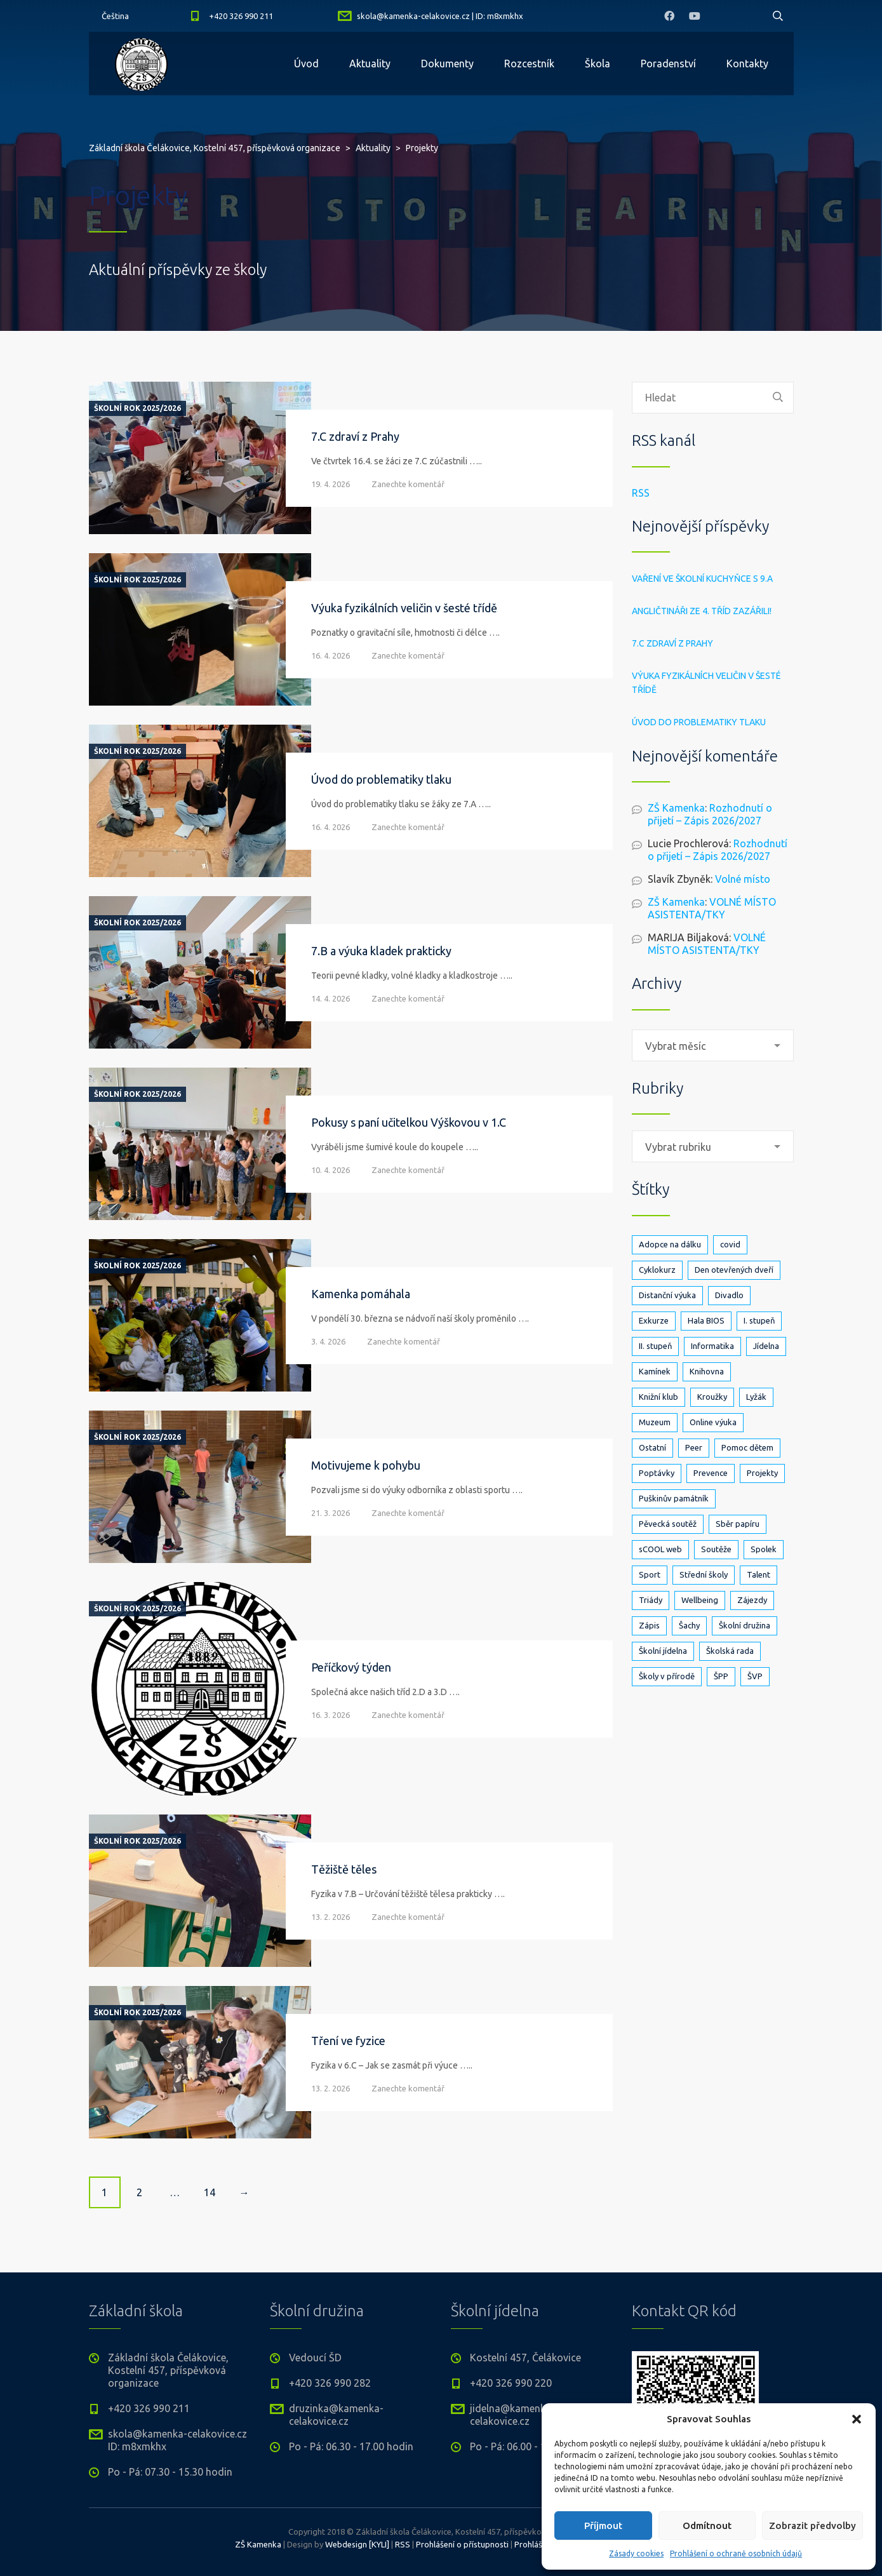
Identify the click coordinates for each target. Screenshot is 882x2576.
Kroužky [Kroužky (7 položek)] (712, 1396)
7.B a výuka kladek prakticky (381, 950)
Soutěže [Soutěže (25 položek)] (716, 1549)
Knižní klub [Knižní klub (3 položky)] (658, 1396)
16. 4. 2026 (330, 655)
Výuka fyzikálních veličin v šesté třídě (404, 607)
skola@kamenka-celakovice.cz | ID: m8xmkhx (440, 15)
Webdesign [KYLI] (357, 2544)
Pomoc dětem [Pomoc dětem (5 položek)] (747, 1447)
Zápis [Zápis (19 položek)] (649, 1625)
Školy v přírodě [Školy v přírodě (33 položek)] (667, 1676)
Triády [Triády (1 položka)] (650, 1599)
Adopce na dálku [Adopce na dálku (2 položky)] (670, 1244)
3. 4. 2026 (328, 1341)
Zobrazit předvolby (812, 2525)
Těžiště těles (344, 1869)
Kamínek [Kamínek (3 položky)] (655, 1371)
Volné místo (742, 879)
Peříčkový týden (351, 1667)
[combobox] (713, 1045)
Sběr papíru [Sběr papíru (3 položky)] (737, 1523)
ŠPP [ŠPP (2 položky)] (721, 1676)
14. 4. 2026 (330, 998)
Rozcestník (529, 63)
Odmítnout (707, 2525)
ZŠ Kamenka (676, 808)
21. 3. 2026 (330, 1512)
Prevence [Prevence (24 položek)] (710, 1472)
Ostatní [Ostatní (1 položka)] (652, 1447)
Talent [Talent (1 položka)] (758, 1574)
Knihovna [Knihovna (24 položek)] (707, 1371)
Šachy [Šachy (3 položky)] (689, 1625)
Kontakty (747, 63)
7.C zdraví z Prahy (355, 436)
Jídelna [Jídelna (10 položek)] (766, 1345)
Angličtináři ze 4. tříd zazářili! (702, 611)
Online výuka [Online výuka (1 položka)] (713, 1422)
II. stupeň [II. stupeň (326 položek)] (655, 1345)
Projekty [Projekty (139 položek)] (762, 1472)
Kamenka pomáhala (360, 1293)
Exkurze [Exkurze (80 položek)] (654, 1320)
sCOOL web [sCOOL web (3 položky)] (660, 1549)
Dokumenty (447, 63)
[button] (856, 2419)
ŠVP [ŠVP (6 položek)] (755, 1676)
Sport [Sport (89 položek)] (649, 1574)
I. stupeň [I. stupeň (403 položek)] (759, 1320)
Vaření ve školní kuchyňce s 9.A (702, 579)
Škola (597, 63)
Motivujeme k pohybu (365, 1465)
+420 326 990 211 (241, 15)
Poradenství (668, 63)
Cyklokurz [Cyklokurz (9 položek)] (657, 1269)
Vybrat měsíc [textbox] (675, 1046)
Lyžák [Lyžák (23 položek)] (756, 1396)
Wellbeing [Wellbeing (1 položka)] (699, 1599)
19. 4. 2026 (330, 484)
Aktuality (370, 63)
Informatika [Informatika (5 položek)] (712, 1345)
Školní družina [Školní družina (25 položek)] (744, 1625)
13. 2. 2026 (330, 1916)
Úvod (306, 63)
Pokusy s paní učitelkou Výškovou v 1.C (408, 1122)
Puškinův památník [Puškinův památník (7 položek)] (674, 1498)
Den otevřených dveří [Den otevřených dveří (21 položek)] (734, 1269)
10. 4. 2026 (330, 1169)
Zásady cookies (636, 2553)
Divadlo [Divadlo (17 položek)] (729, 1295)
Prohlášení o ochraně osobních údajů (736, 2553)
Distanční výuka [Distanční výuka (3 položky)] (667, 1295)
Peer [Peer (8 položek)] (693, 1447)
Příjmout (603, 2525)
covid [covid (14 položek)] (730, 1244)
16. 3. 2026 (330, 1714)
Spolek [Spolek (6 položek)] (764, 1549)
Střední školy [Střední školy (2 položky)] (703, 1574)
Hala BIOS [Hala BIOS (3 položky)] (706, 1320)
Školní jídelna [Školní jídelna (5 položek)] (663, 1650)
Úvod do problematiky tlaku (381, 779)
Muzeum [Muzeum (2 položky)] (655, 1422)
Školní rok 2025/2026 (137, 408)
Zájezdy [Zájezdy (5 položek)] (752, 1599)
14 (209, 2192)
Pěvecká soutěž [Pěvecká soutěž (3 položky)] (668, 1523)
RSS (641, 493)
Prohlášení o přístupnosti (462, 2544)
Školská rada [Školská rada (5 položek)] (730, 1650)
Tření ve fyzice (348, 2040)
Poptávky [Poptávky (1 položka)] (656, 1472)
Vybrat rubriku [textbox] (678, 1147)
